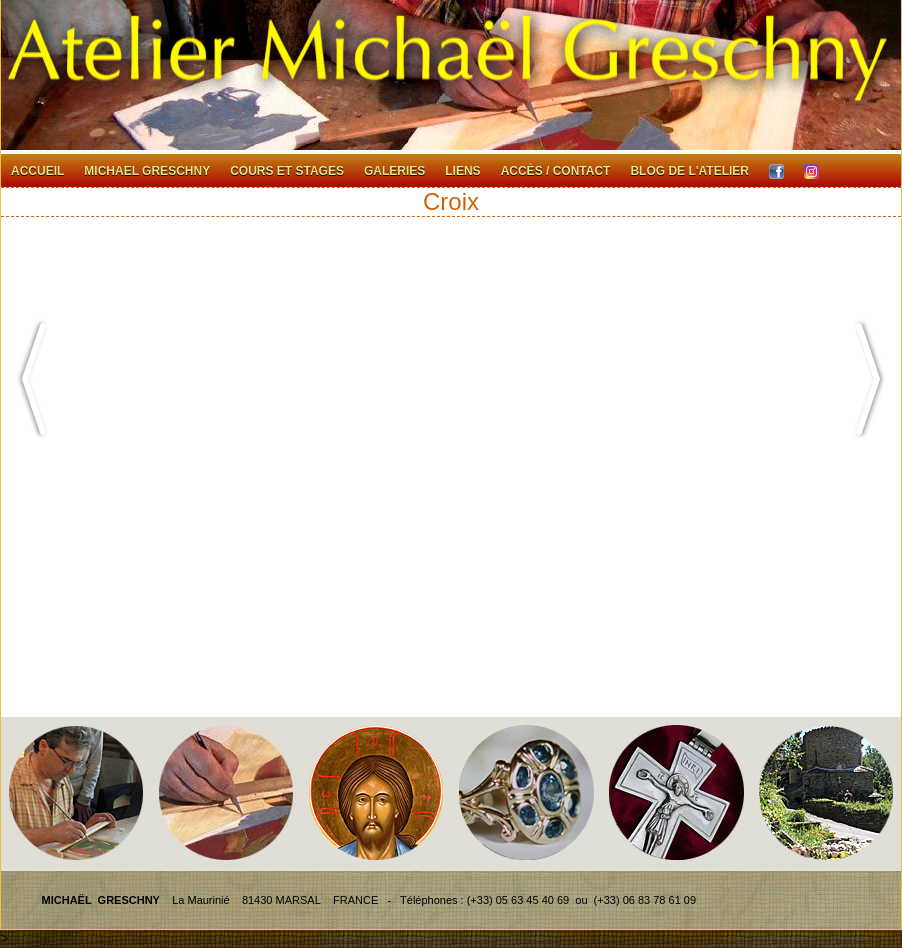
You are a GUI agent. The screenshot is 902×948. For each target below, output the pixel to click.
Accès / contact (556, 171)
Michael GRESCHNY (147, 171)
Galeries (394, 171)
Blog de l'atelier (689, 171)
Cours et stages (287, 171)
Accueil (37, 171)
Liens (462, 171)
